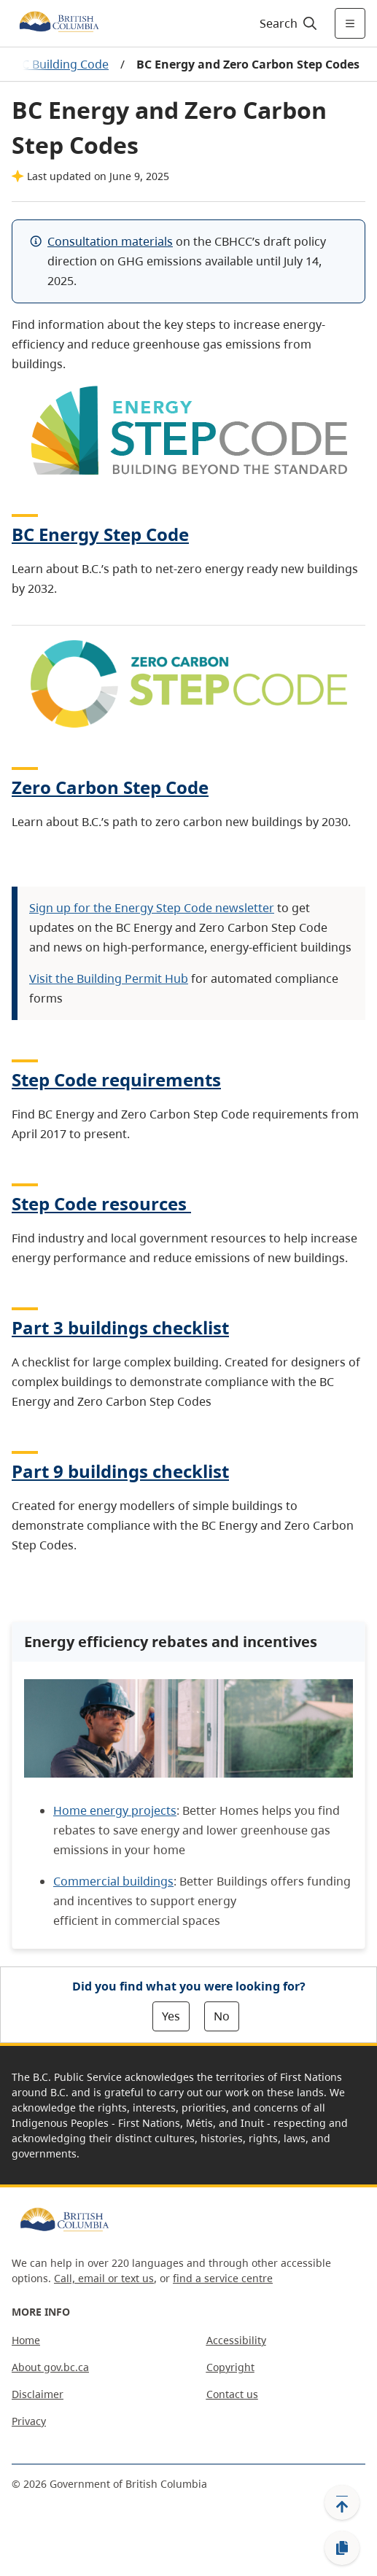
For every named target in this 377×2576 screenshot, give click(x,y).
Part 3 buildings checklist (120, 1327)
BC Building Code (62, 64)
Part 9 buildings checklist (120, 1471)
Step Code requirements (116, 1079)
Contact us (232, 2394)
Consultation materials (110, 241)
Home (26, 2340)
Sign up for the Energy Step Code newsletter (151, 908)
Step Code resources (101, 1203)
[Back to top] (341, 2502)
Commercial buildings (113, 1881)
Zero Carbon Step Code (110, 787)
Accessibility (236, 2340)
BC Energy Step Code (100, 534)
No (222, 2016)
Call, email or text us (104, 2278)
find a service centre (223, 2278)
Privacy (29, 2421)
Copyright (230, 2367)
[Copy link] (341, 2548)
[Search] (286, 23)
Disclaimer (37, 2394)
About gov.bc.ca (50, 2367)
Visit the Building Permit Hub (108, 978)
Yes (171, 2016)
